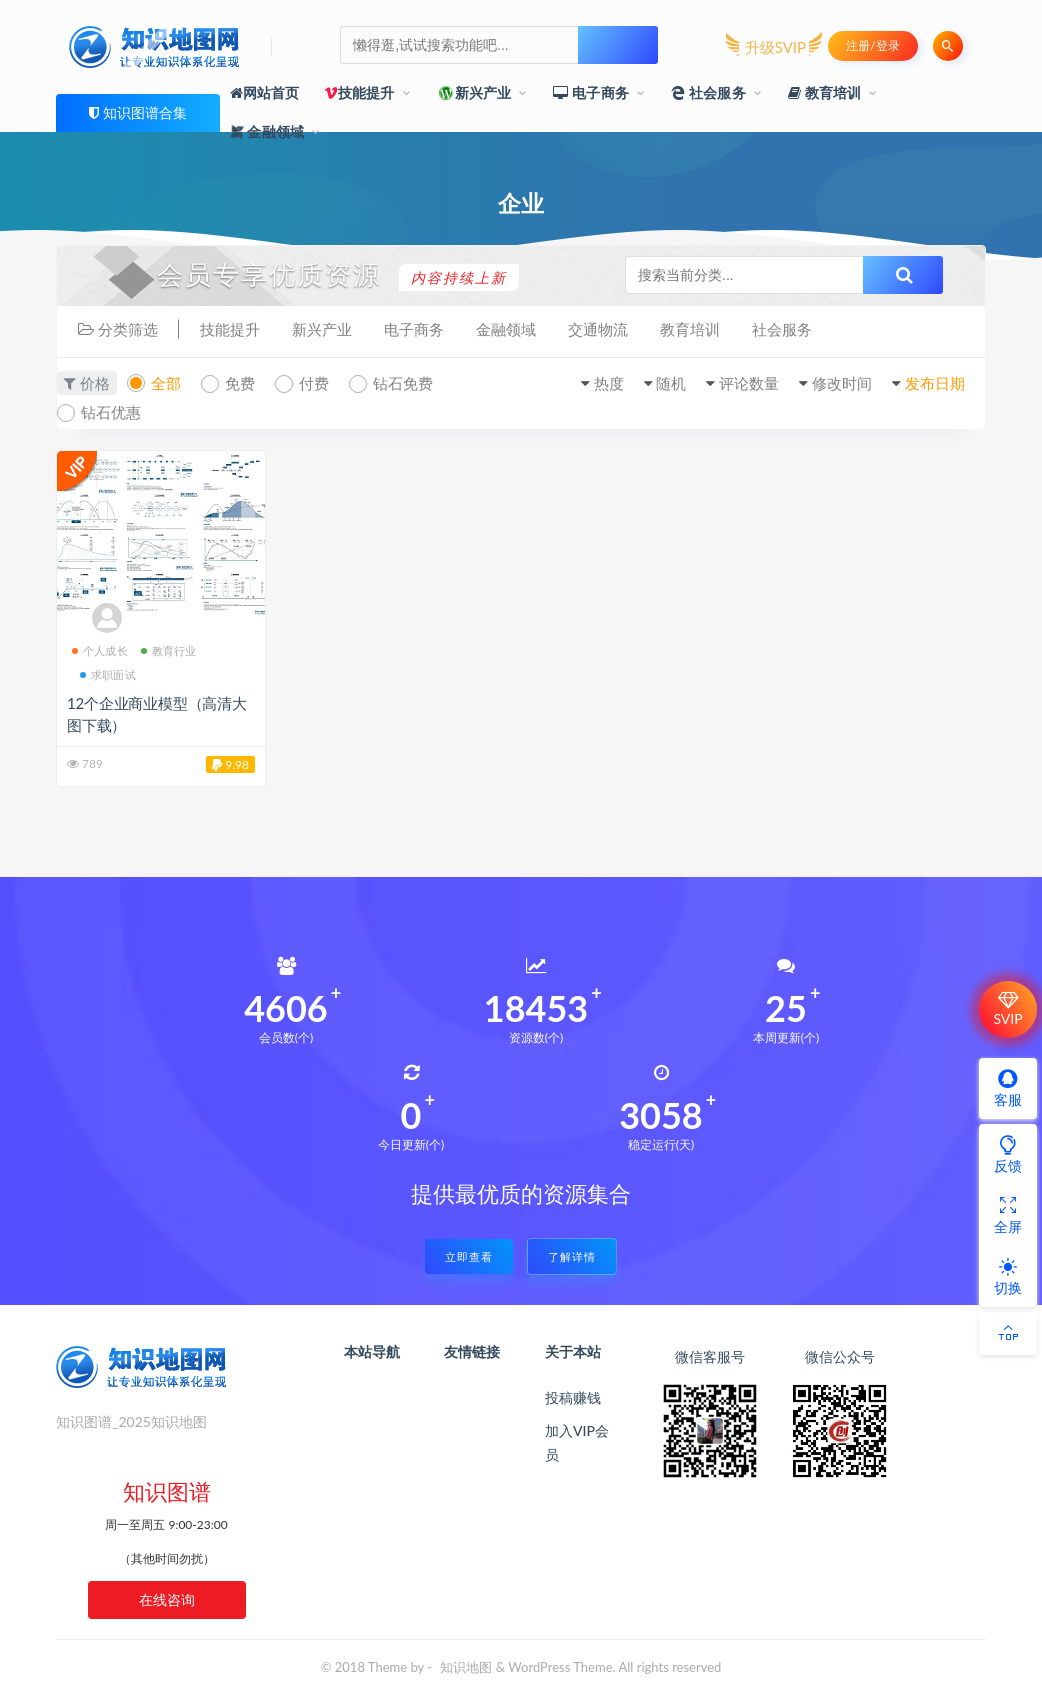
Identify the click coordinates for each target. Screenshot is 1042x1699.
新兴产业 (474, 92)
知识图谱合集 (145, 112)
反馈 (1008, 1154)
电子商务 (591, 92)
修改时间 (842, 383)
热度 (609, 383)
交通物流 (598, 329)
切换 (1008, 1276)
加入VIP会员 (577, 1442)
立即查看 (469, 1256)
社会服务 (708, 92)
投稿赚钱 (573, 1397)
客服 (1008, 1088)
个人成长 (100, 650)
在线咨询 (167, 1599)
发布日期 (935, 383)
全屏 (1008, 1215)
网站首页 (265, 92)
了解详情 (572, 1256)
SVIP (1007, 1009)
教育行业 (169, 650)
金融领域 (267, 131)
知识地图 (466, 1667)
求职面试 (108, 674)
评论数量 (749, 383)
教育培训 (825, 92)
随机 (671, 383)
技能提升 (359, 92)
